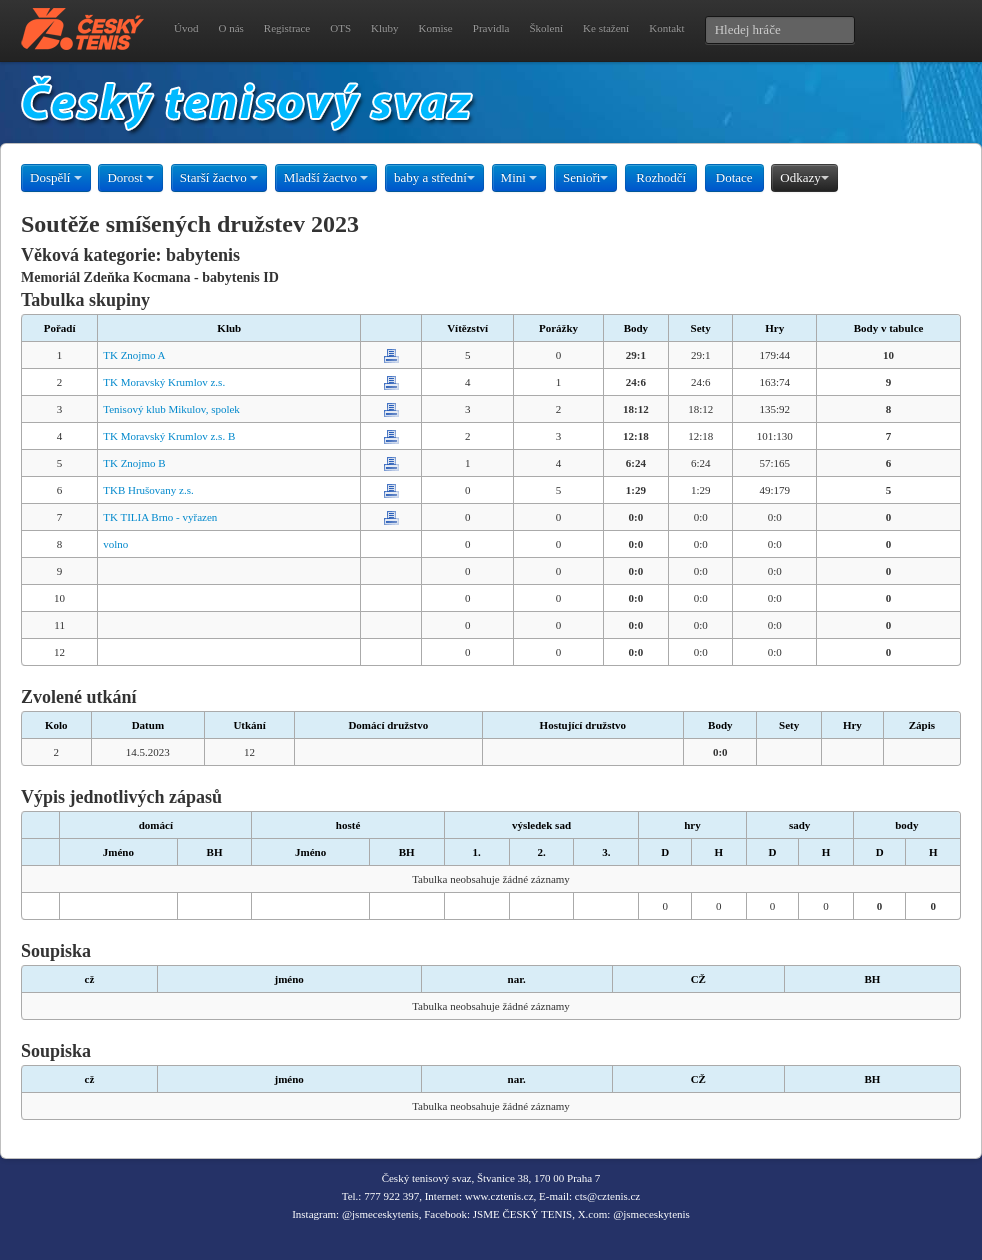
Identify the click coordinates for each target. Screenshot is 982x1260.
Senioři (586, 177)
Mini (519, 177)
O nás (230, 28)
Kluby (385, 28)
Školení (546, 28)
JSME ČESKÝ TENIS (522, 1214)
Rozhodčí (661, 177)
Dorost (130, 177)
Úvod (186, 28)
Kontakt (666, 28)
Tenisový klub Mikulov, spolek (171, 409)
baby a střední (434, 177)
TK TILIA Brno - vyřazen (160, 517)
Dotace (734, 177)
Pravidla (491, 28)
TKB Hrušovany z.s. (148, 490)
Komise (436, 28)
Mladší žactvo (326, 177)
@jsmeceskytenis (380, 1214)
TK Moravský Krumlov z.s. (164, 382)
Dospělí (56, 177)
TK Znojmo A (134, 355)
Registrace (287, 28)
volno (115, 544)
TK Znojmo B (134, 463)
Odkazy (804, 177)
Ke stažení (606, 28)
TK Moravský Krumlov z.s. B (169, 436)
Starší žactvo (219, 177)
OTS (340, 28)
